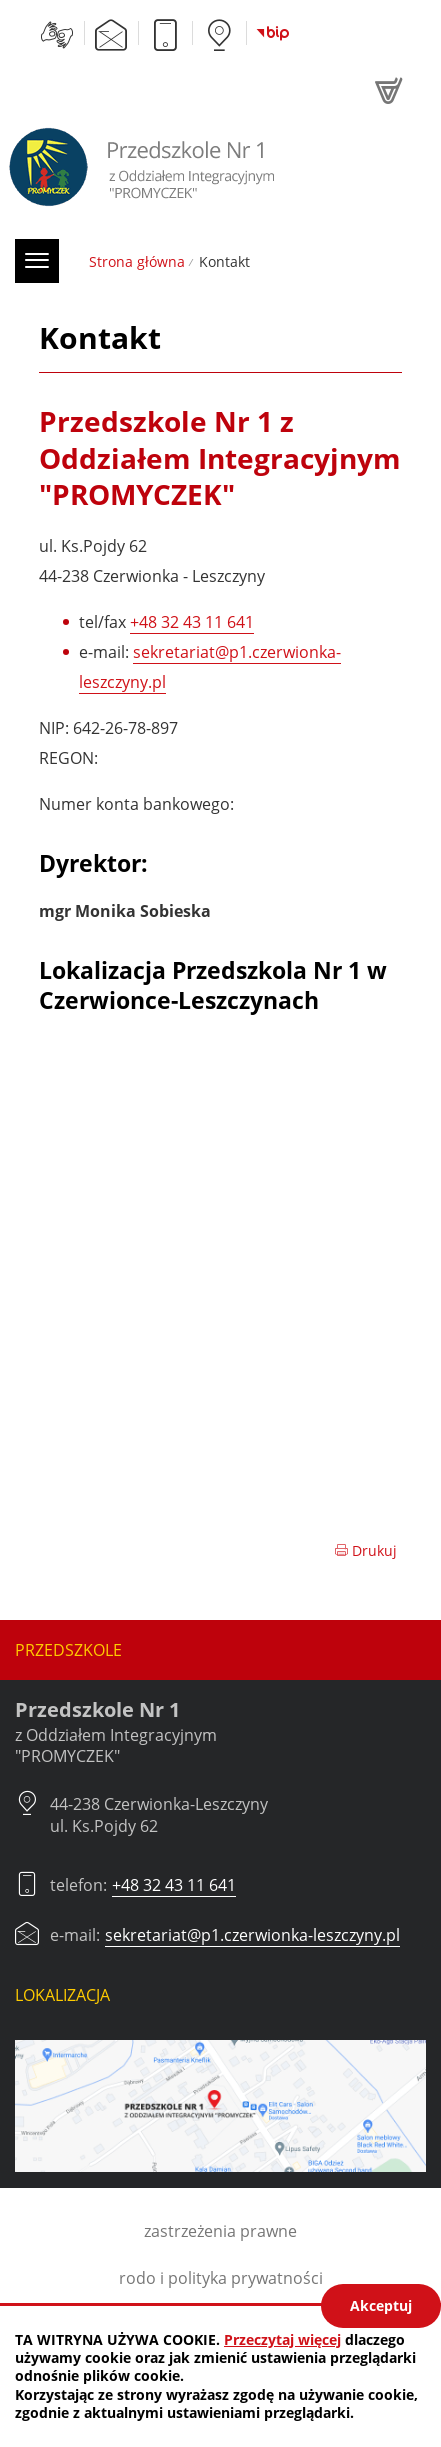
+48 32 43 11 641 (192, 622)
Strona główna (137, 261)
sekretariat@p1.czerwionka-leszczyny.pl (252, 1935)
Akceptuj (381, 2305)
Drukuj (365, 1550)
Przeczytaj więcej (282, 2339)
